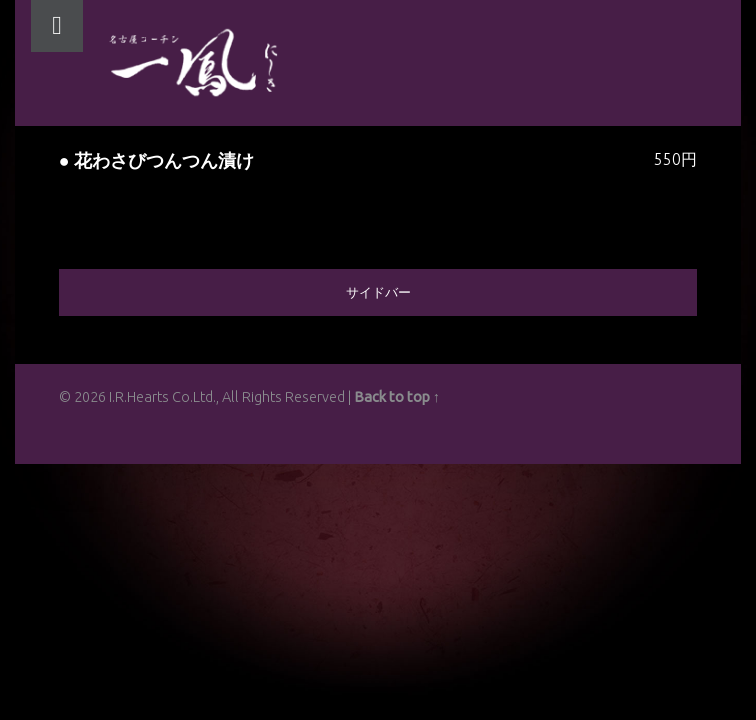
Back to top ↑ (397, 397)
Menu (57, 26)
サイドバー (378, 292)
